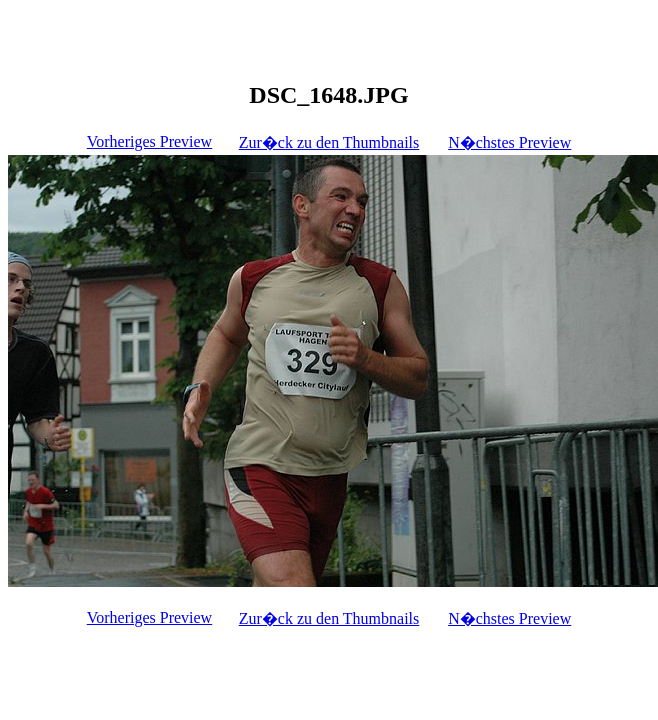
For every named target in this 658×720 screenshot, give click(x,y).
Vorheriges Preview (149, 141)
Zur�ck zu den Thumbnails (329, 142)
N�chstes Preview (509, 142)
